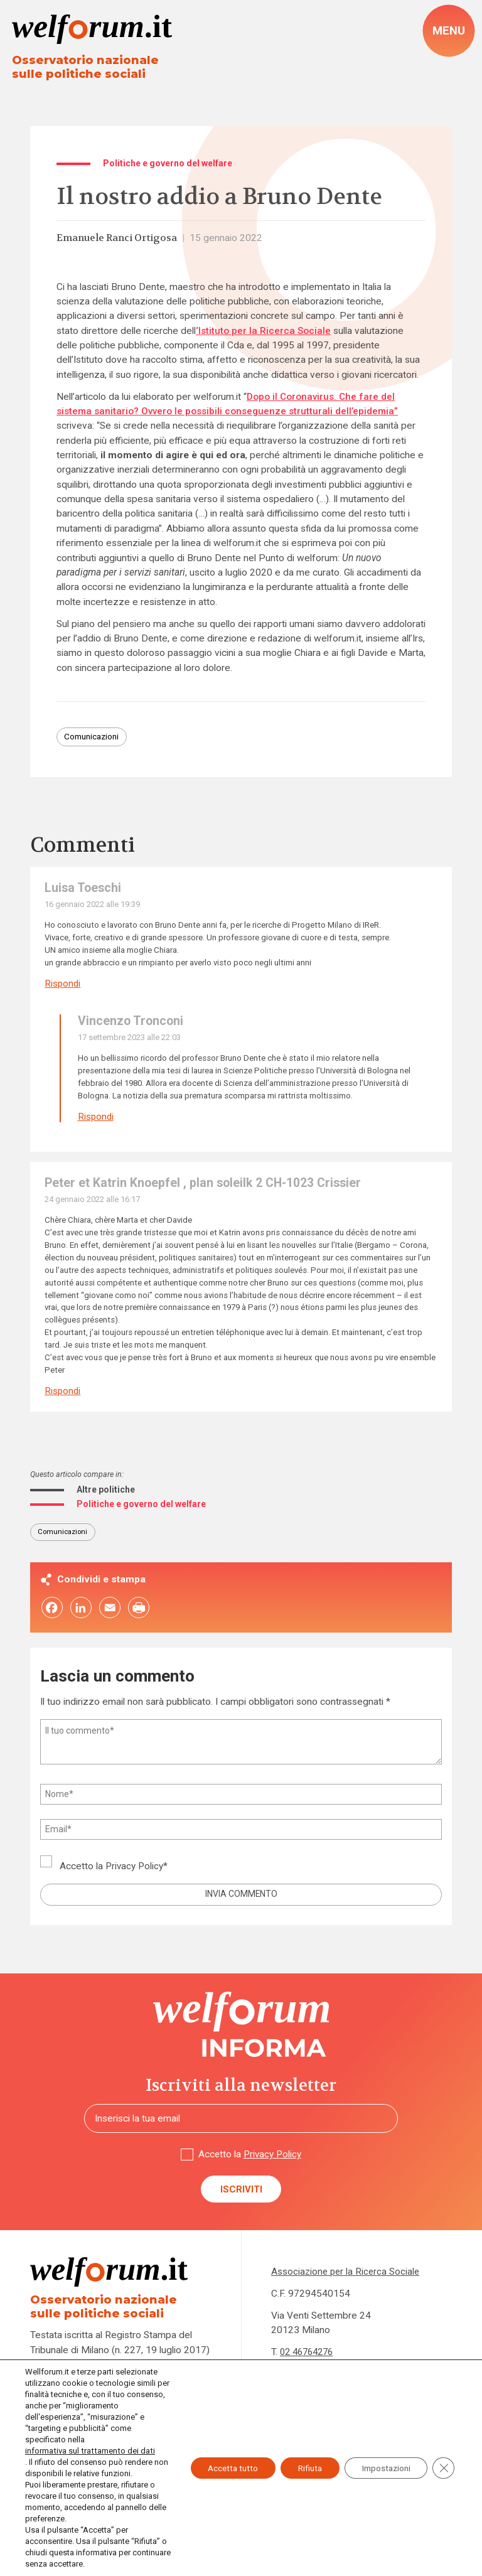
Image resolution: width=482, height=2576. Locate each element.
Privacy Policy (135, 1871)
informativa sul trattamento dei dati (88, 2450)
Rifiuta (301, 2462)
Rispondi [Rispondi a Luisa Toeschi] (63, 986)
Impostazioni (382, 2462)
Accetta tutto (219, 2462)
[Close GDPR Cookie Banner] (443, 2462)
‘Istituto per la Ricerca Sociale (263, 331)
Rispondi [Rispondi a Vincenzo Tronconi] (96, 1119)
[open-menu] (448, 30)
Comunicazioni (94, 738)
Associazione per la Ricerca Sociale (347, 2278)
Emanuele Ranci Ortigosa (119, 238)
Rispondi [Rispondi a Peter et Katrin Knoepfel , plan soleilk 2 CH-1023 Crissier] (63, 1394)
